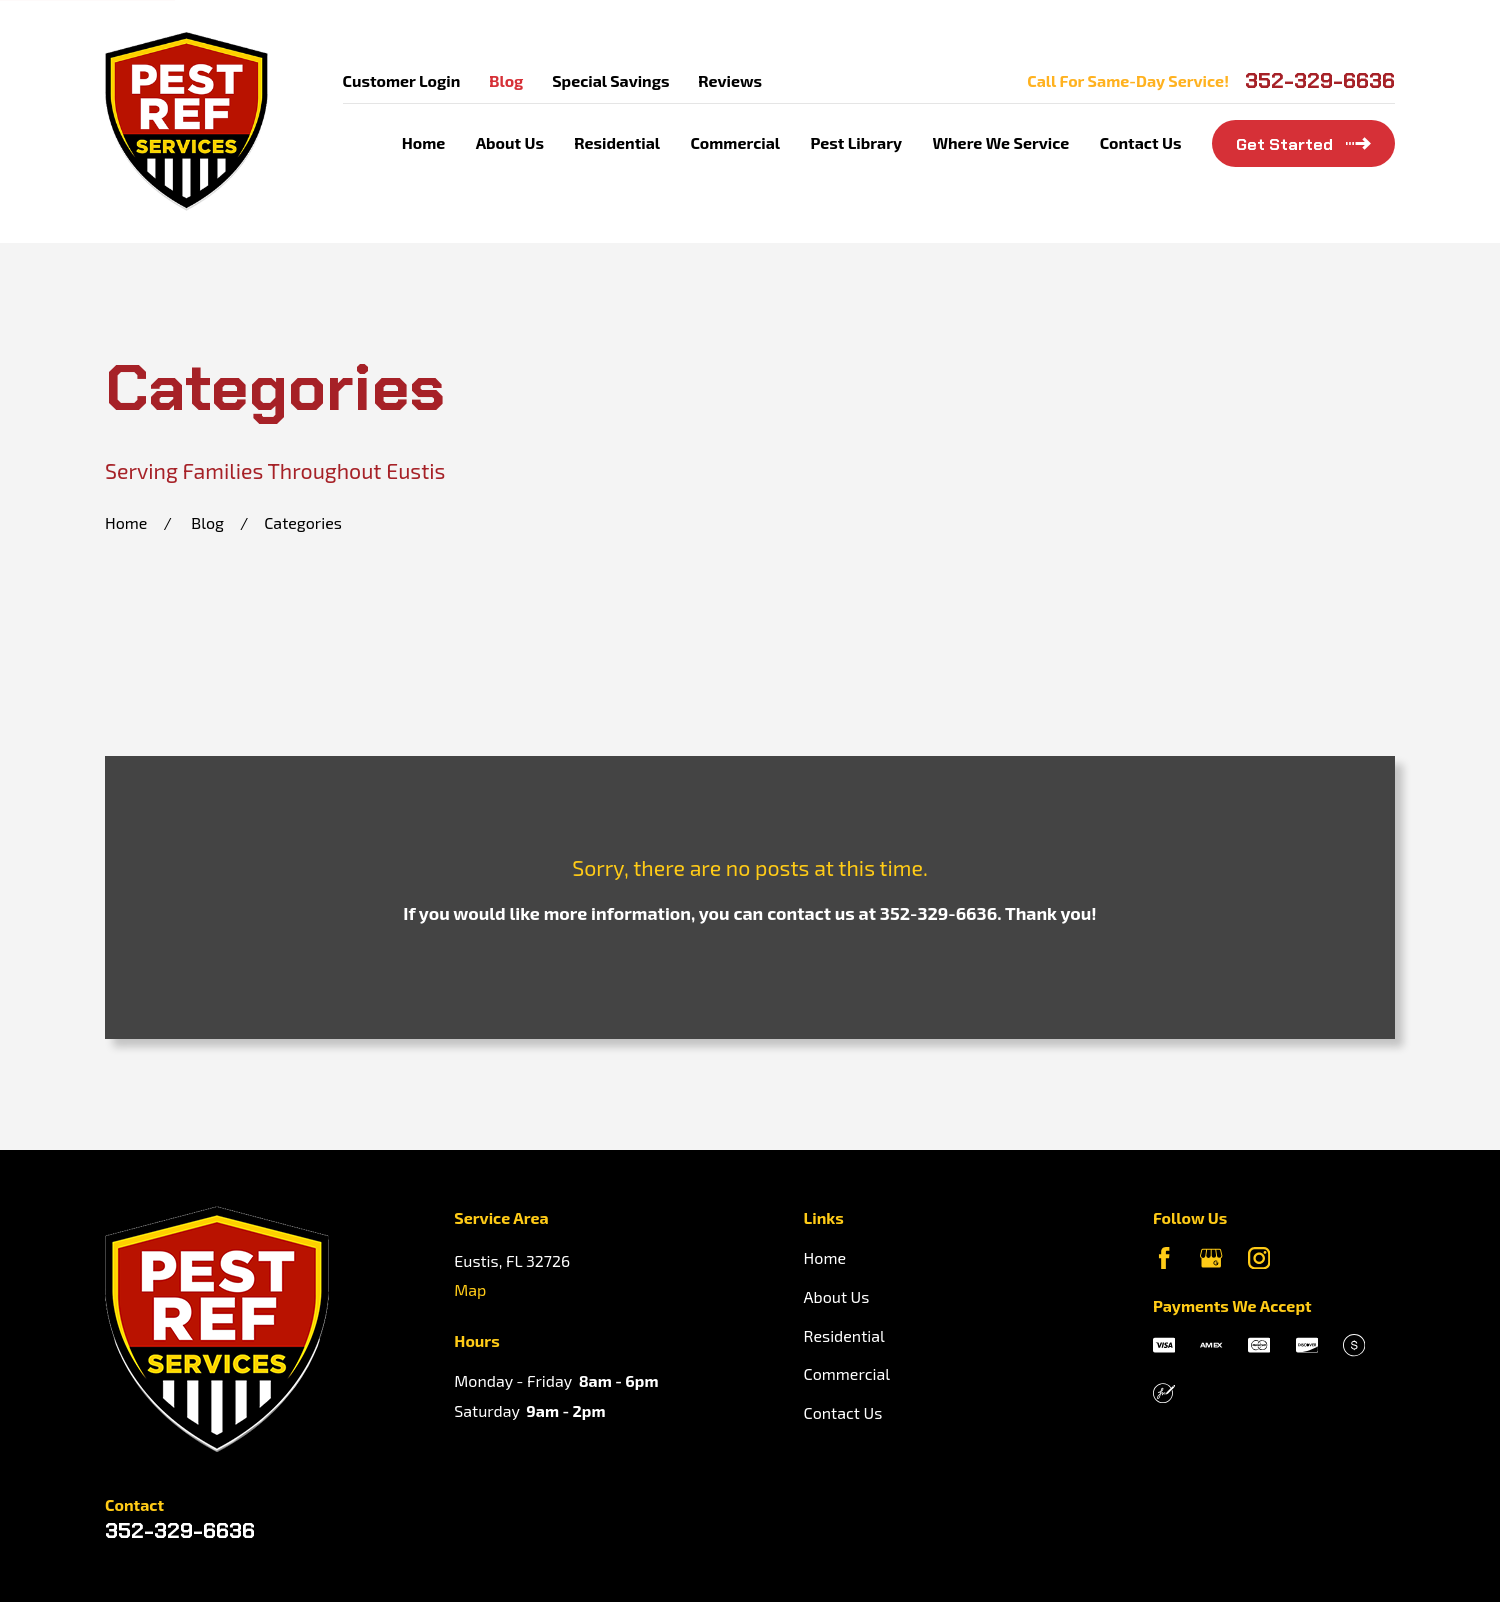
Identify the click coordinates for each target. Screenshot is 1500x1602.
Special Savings (610, 80)
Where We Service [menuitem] (1000, 142)
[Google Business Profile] (1211, 1258)
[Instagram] (1259, 1258)
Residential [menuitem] (617, 142)
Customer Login (402, 80)
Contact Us (843, 1412)
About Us (837, 1296)
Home (825, 1257)
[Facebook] (1164, 1258)
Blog (506, 80)
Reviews (730, 80)
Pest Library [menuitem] (856, 142)
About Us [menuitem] (510, 142)
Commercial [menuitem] (735, 142)
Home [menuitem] (424, 142)
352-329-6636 (1320, 81)
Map (470, 1289)
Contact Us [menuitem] (1141, 142)
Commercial (847, 1373)
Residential (844, 1335)
